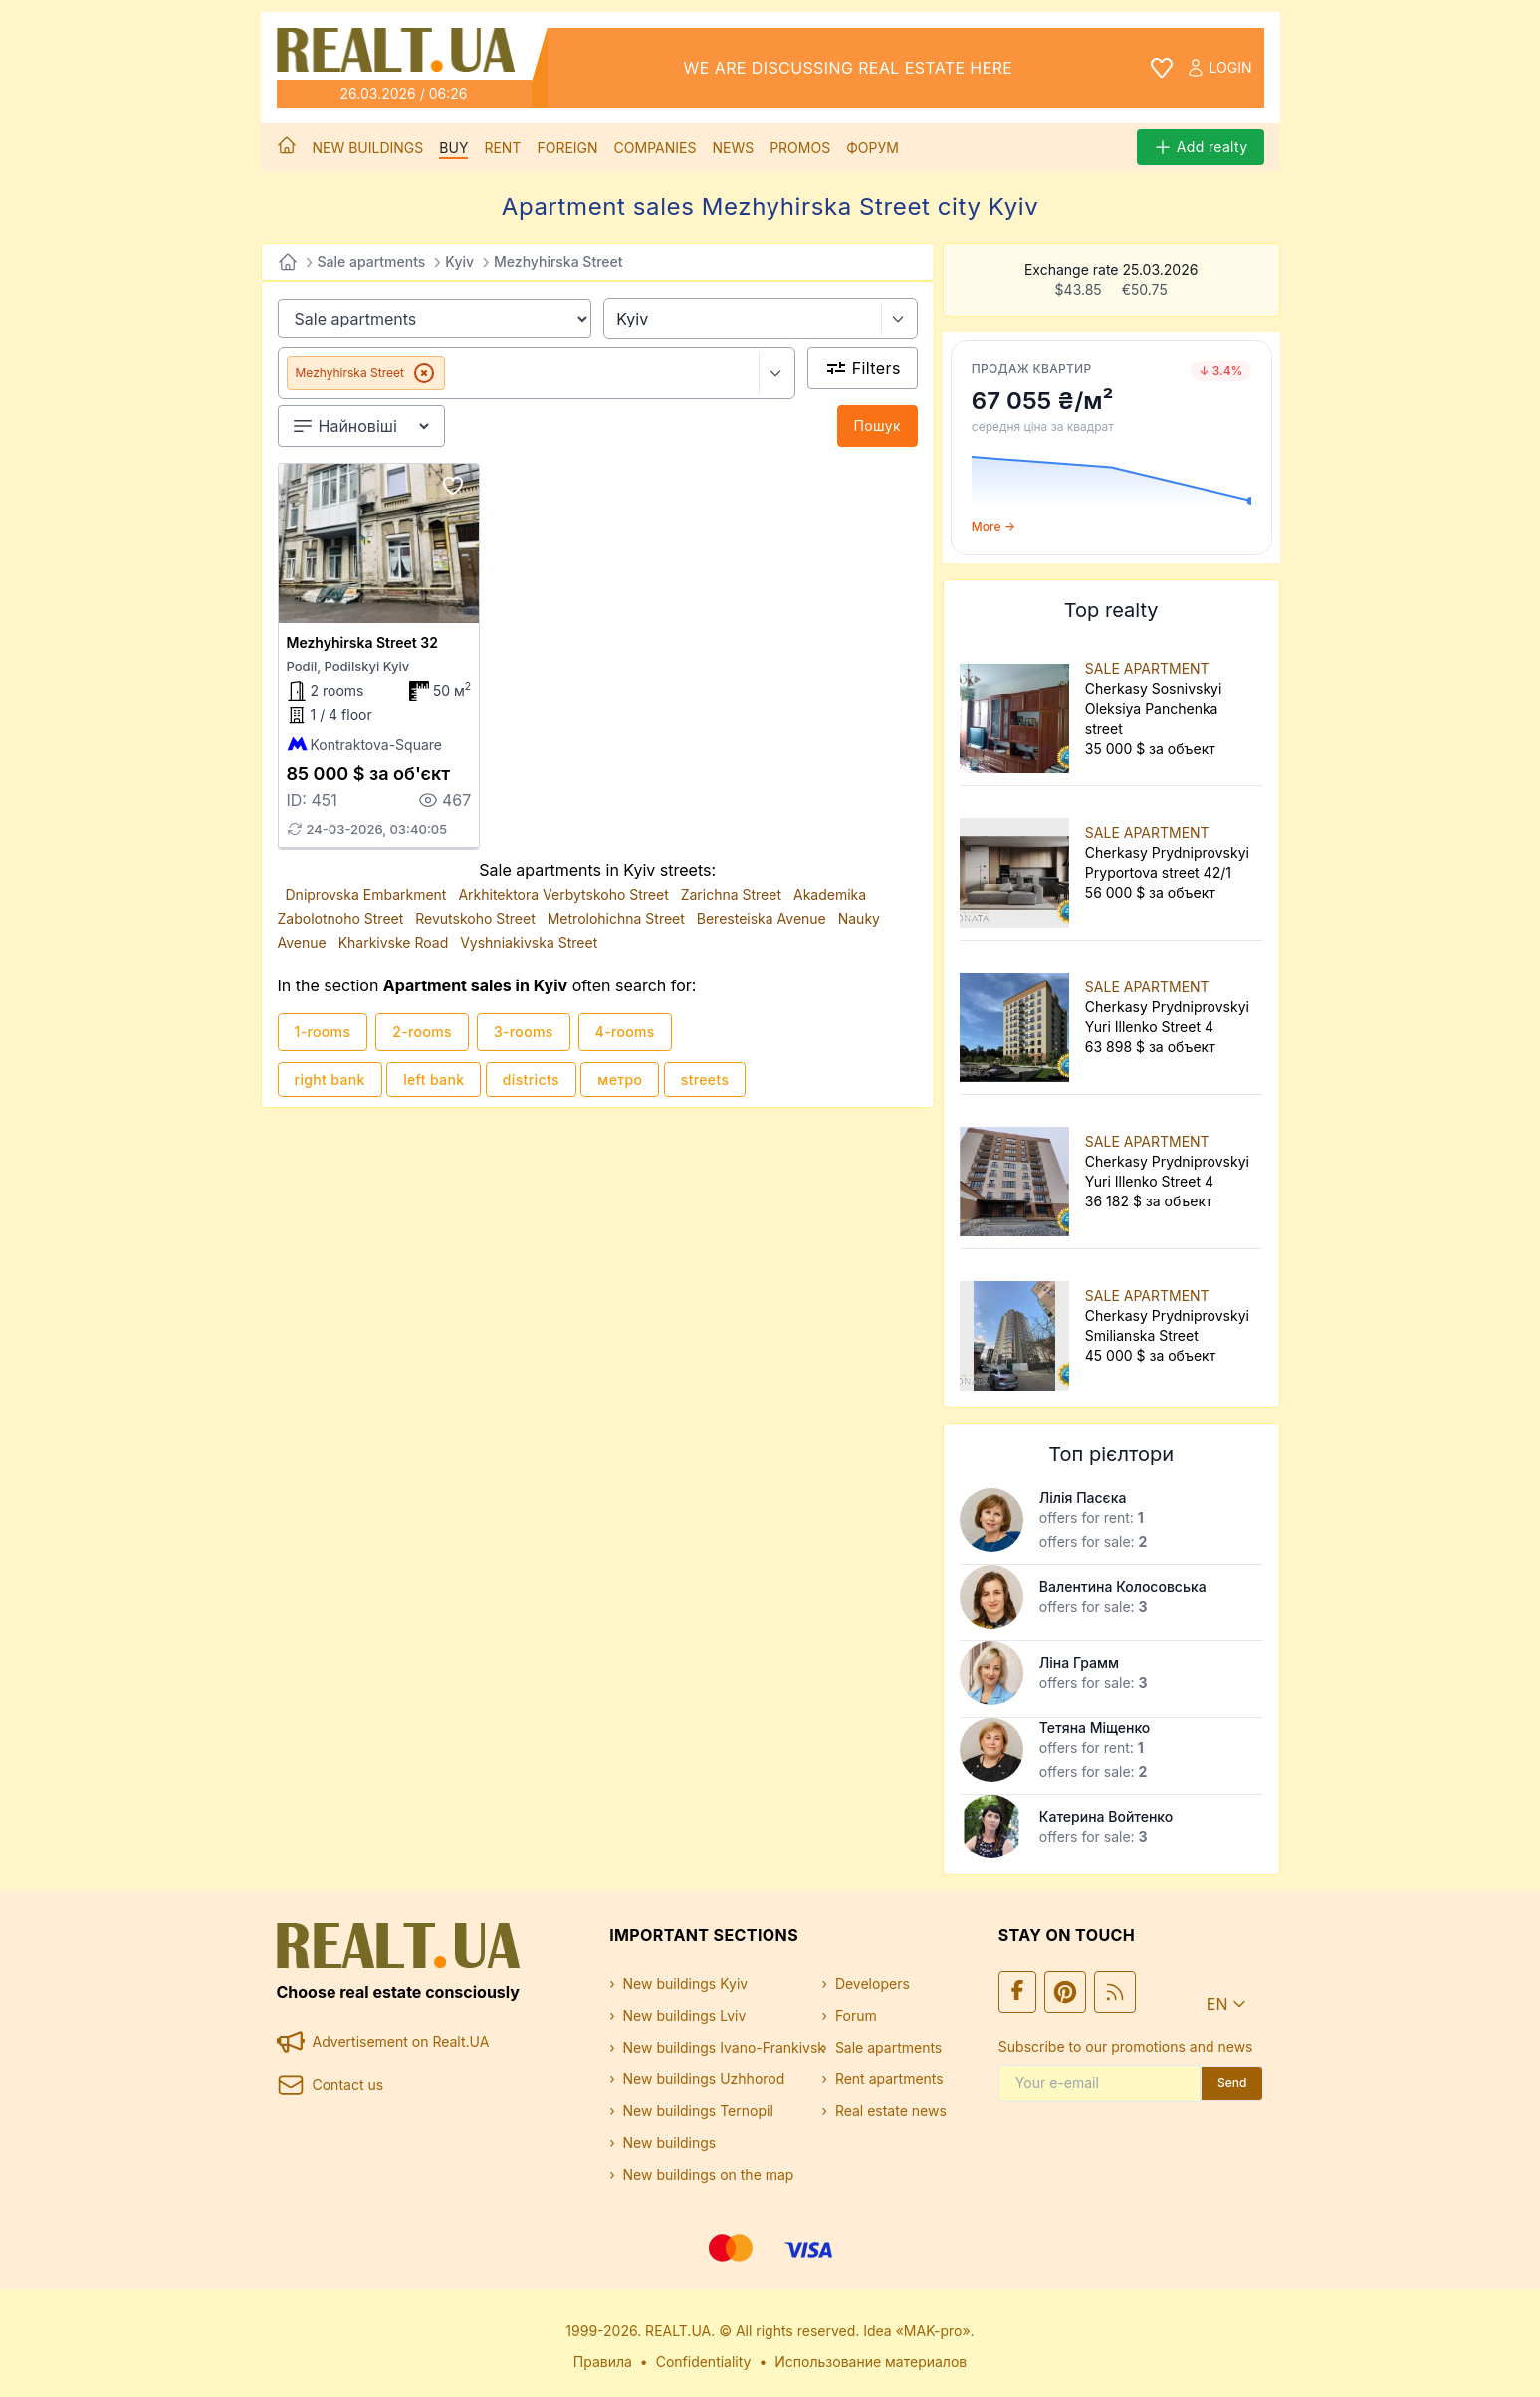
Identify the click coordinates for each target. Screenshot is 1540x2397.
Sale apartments (372, 261)
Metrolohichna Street (618, 918)
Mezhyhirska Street (558, 261)
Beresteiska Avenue (763, 918)
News (733, 147)
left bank (433, 1079)
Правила (602, 2361)
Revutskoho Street (477, 918)
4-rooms (625, 1031)
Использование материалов (870, 2361)
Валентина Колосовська (1123, 1586)
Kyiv (459, 261)
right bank (330, 1079)
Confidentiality (704, 2361)
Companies (655, 147)
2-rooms (422, 1031)
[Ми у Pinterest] (1065, 1992)
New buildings (368, 147)
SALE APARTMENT (1147, 668)
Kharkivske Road (395, 942)
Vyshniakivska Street (528, 942)
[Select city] (899, 318)
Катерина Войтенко (1106, 1816)
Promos (800, 147)
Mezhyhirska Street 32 (362, 642)
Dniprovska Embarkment (368, 894)
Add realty (1200, 147)
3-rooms (523, 1031)
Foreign (567, 147)
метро (619, 1079)
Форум (872, 147)
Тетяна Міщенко (1095, 1727)
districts (531, 1079)
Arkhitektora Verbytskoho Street (565, 894)
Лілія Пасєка (1083, 1497)
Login (1219, 68)
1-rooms (323, 1031)
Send (1231, 2082)
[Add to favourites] (453, 486)
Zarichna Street (733, 894)
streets (705, 1079)
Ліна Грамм (1079, 1662)
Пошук (877, 425)
